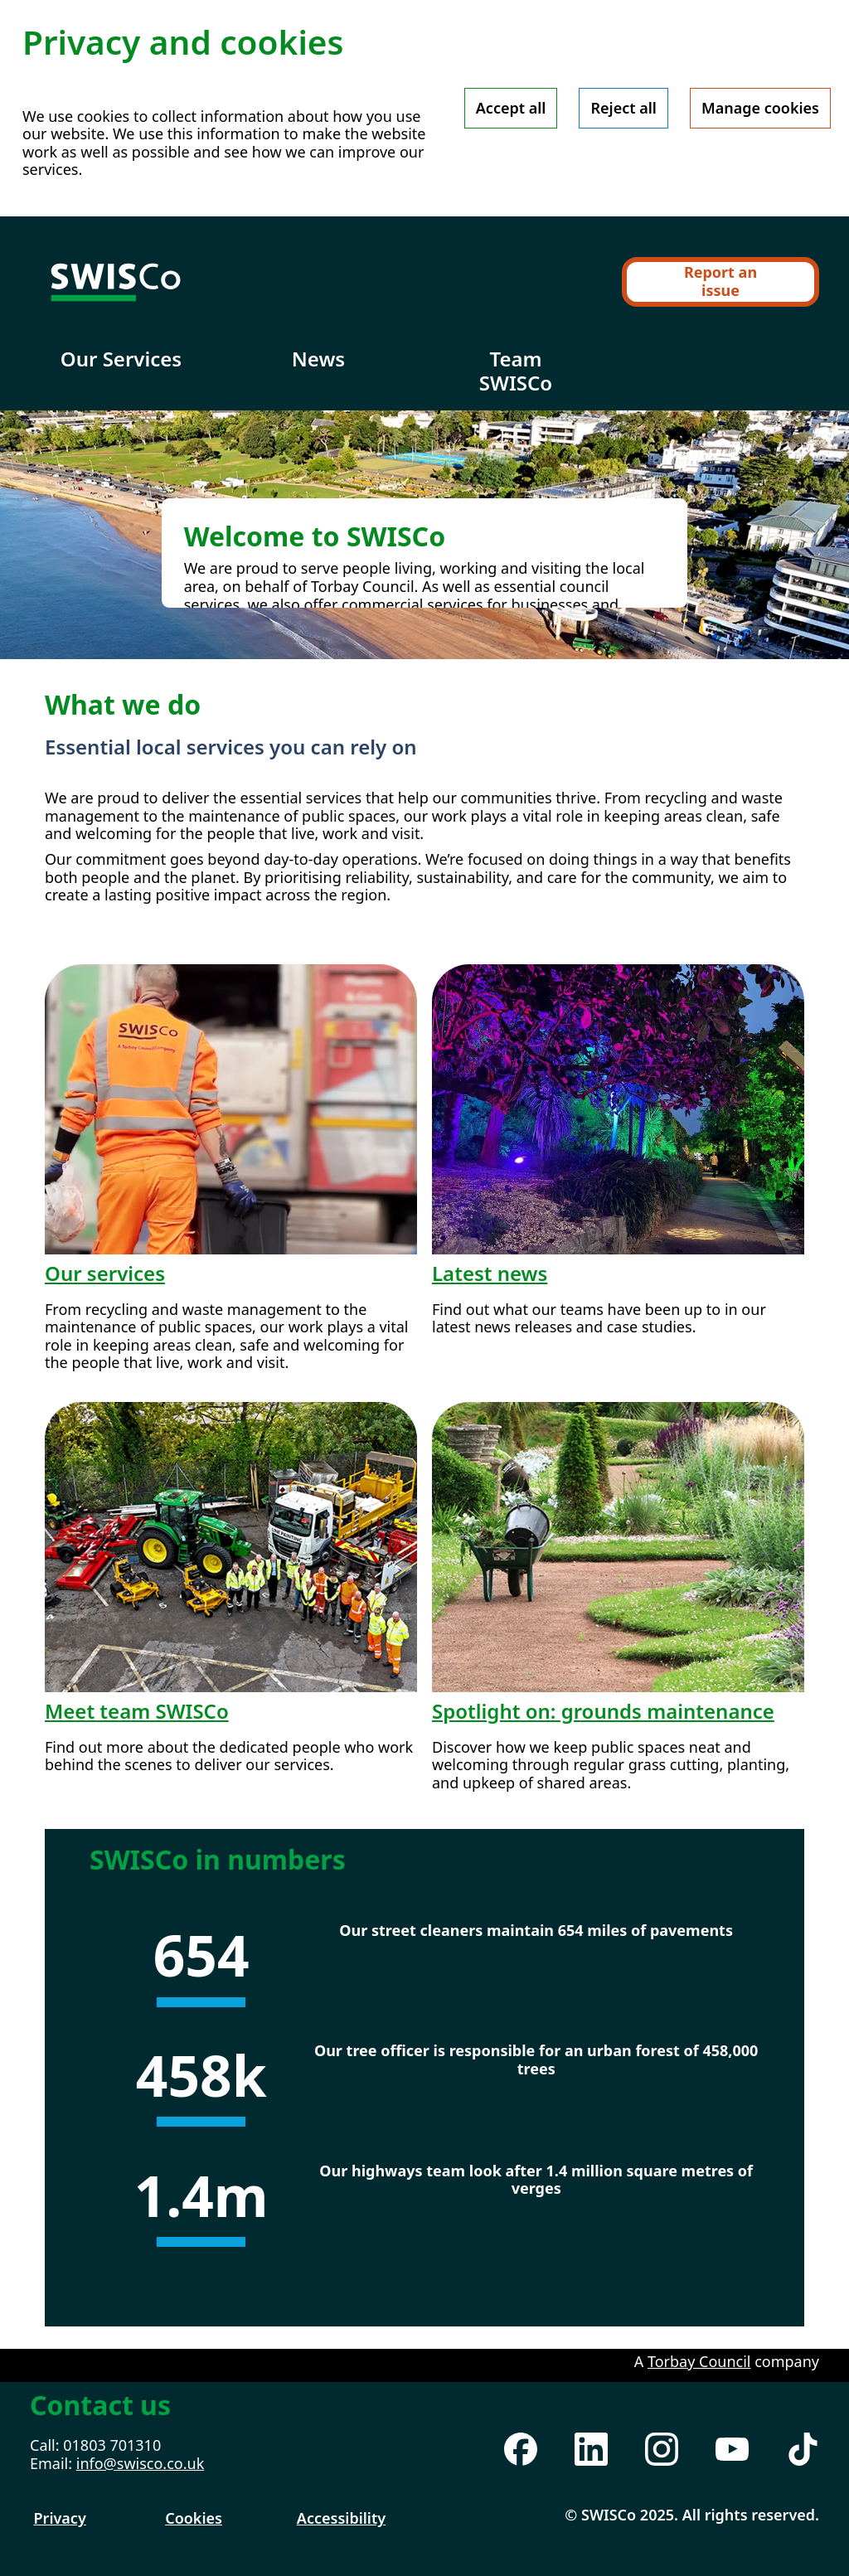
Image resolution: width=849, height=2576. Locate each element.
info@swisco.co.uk (140, 2463)
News (318, 358)
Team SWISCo (515, 370)
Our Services (121, 358)
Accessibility (341, 2518)
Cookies (193, 2518)
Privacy (60, 2518)
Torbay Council (699, 2361)
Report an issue (720, 281)
